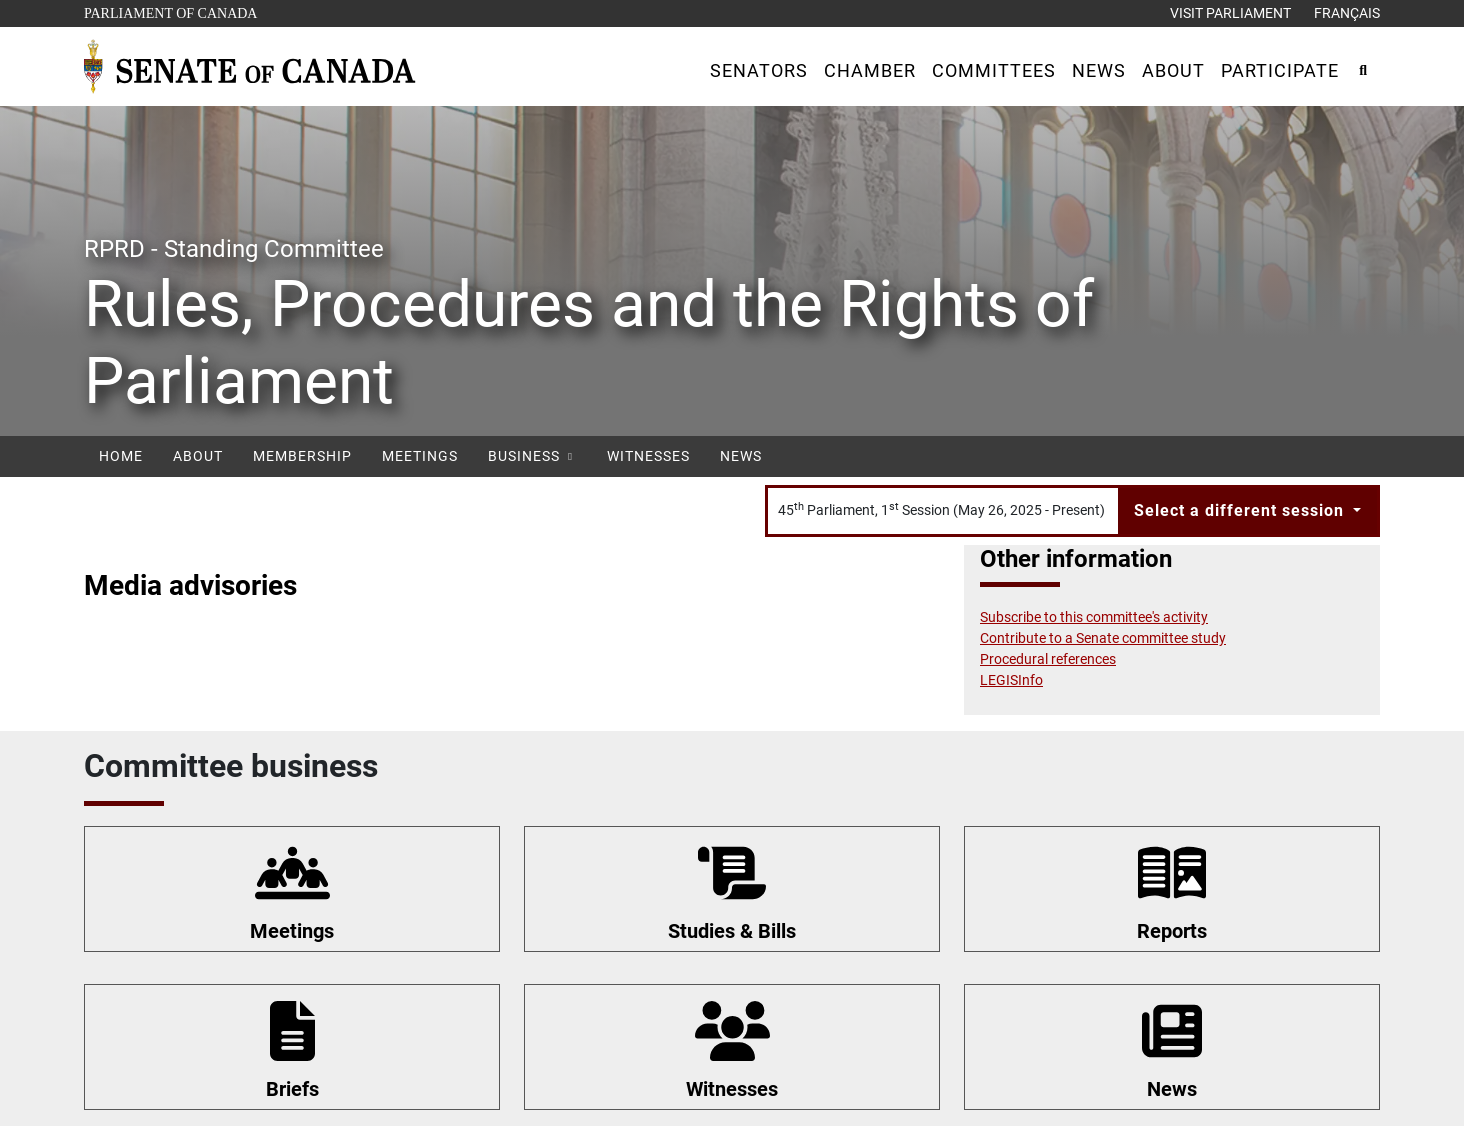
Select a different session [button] (1241, 510)
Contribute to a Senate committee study (1103, 638)
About (198, 456)
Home (121, 456)
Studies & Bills (732, 931)
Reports (1172, 931)
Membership (302, 456)
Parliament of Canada (170, 11)
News (741, 456)
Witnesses (648, 456)
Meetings (420, 456)
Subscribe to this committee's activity (1094, 617)
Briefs (292, 1089)
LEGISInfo (1011, 680)
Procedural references (1048, 659)
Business (532, 456)
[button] (759, 70)
